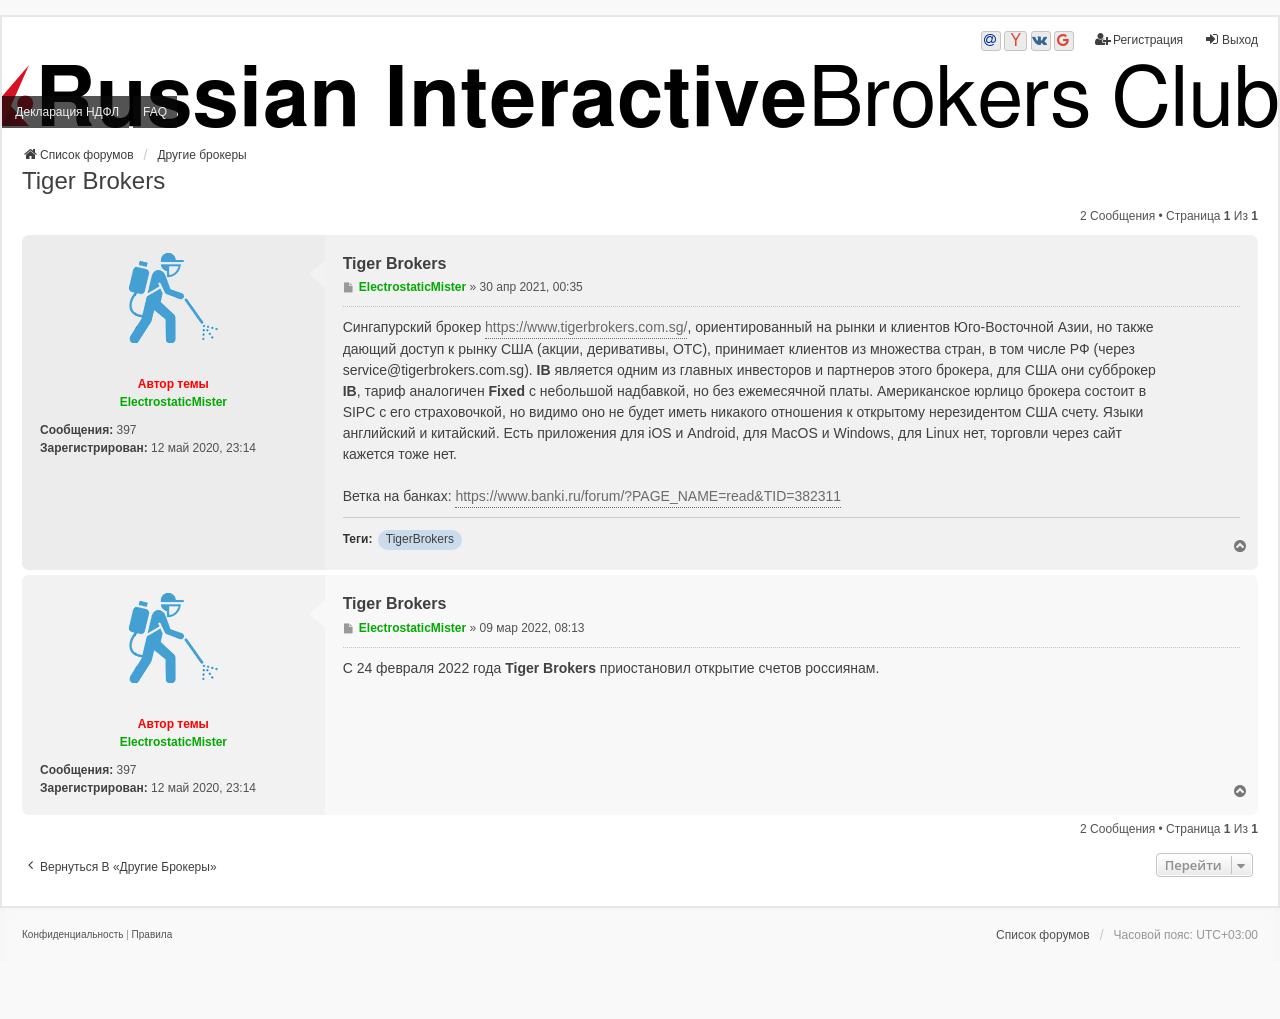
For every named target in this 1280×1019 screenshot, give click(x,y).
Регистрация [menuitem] (1139, 39)
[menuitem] (72, 935)
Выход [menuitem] (1231, 39)
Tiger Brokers (93, 180)
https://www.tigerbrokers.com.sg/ (586, 327)
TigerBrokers (420, 539)
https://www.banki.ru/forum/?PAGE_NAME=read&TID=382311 (648, 496)
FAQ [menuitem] (155, 112)
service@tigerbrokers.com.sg (434, 370)
